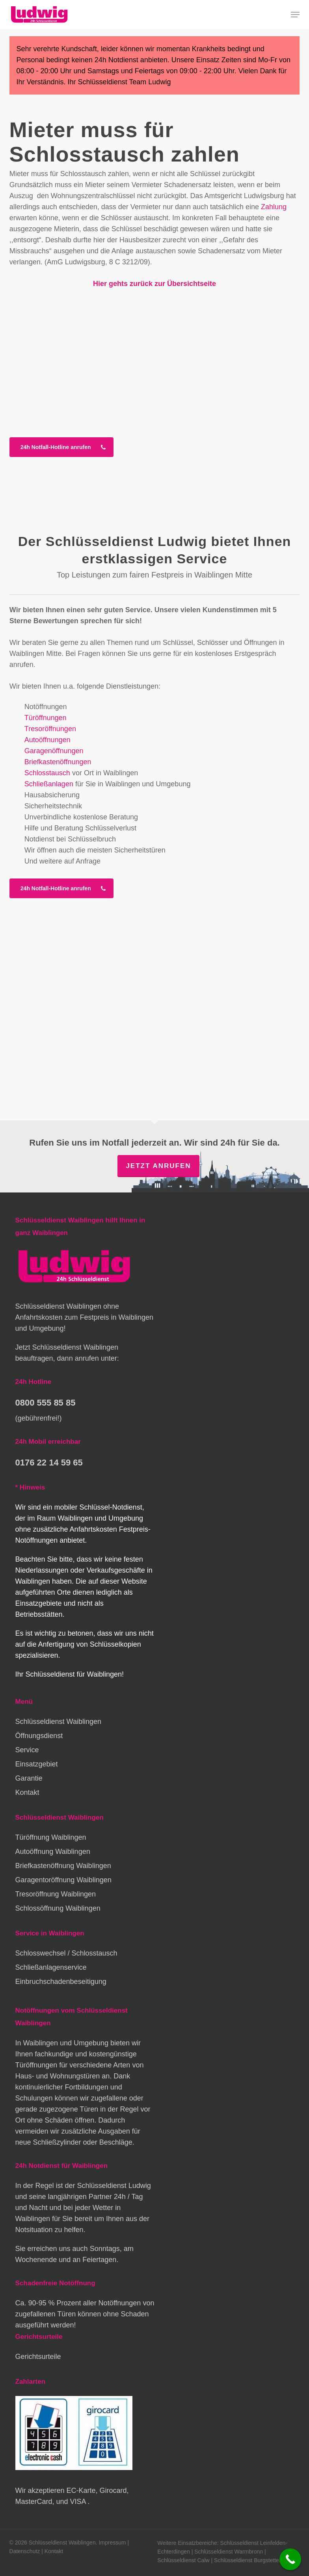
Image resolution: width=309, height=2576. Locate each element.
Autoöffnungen (47, 740)
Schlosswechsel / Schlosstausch (66, 1953)
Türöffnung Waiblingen (50, 1837)
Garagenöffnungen (54, 751)
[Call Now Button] (290, 2559)
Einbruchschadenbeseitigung (60, 1981)
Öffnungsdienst (39, 1736)
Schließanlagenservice (51, 1967)
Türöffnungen (45, 718)
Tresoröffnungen (50, 729)
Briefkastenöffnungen (57, 762)
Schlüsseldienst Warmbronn (228, 2551)
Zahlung (274, 207)
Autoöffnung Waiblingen (52, 1851)
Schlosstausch (47, 773)
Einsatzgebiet (36, 1764)
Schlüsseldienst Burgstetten (248, 2560)
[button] (295, 15)
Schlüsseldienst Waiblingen (58, 1721)
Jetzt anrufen (158, 1166)
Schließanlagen (48, 784)
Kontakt (27, 1792)
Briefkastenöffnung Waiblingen (63, 1866)
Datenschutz (24, 2551)
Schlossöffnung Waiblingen (58, 1908)
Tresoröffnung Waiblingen (55, 1894)
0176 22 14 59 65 (49, 1462)
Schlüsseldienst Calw (183, 2560)
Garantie (29, 1778)
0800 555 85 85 (45, 1403)
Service (27, 1750)
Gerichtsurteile (38, 2357)
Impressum (112, 2542)
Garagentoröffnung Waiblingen (63, 1880)
